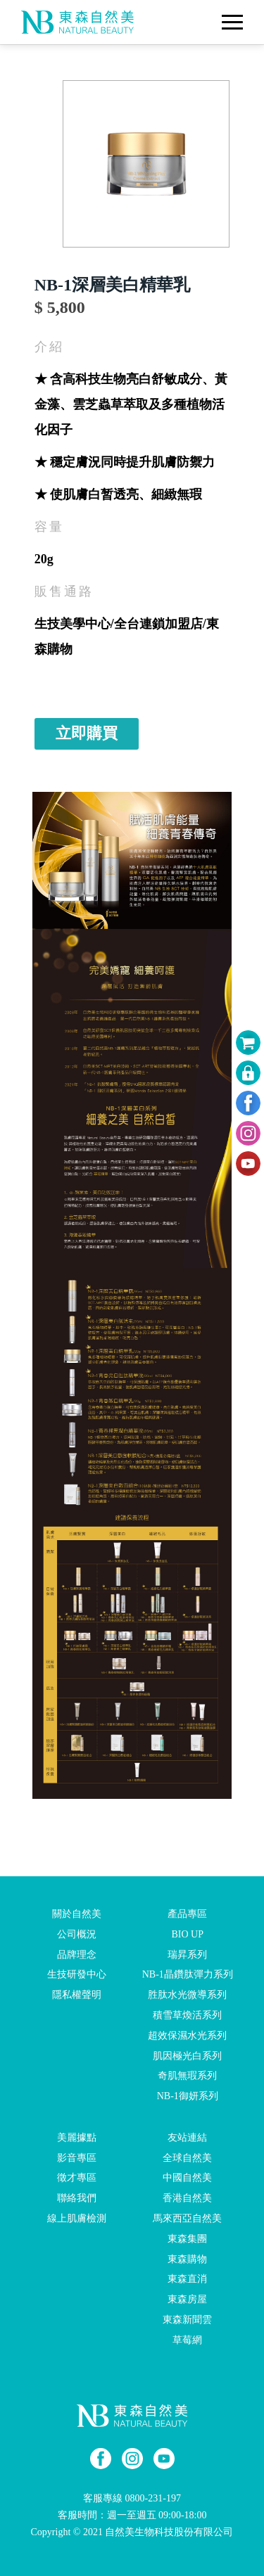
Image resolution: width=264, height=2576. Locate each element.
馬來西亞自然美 (187, 2218)
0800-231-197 (153, 2498)
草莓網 (187, 2340)
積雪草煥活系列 (187, 2015)
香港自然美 (187, 2198)
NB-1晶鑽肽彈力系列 (187, 1974)
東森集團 (187, 2239)
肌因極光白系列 (187, 2055)
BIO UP (187, 1934)
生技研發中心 (76, 1974)
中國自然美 (187, 2177)
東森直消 (187, 2279)
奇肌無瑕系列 (187, 2075)
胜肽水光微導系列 (187, 1994)
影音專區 (76, 2157)
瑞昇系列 (187, 1954)
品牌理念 (76, 1954)
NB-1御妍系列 (187, 2096)
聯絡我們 (76, 2198)
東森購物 (187, 2258)
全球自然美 (187, 2157)
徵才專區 (76, 2177)
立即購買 (87, 733)
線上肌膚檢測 (76, 2218)
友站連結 (187, 2137)
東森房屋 (187, 2299)
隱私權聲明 (76, 1994)
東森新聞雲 (187, 2319)
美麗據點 (76, 2137)
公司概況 (76, 1934)
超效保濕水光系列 (187, 2035)
